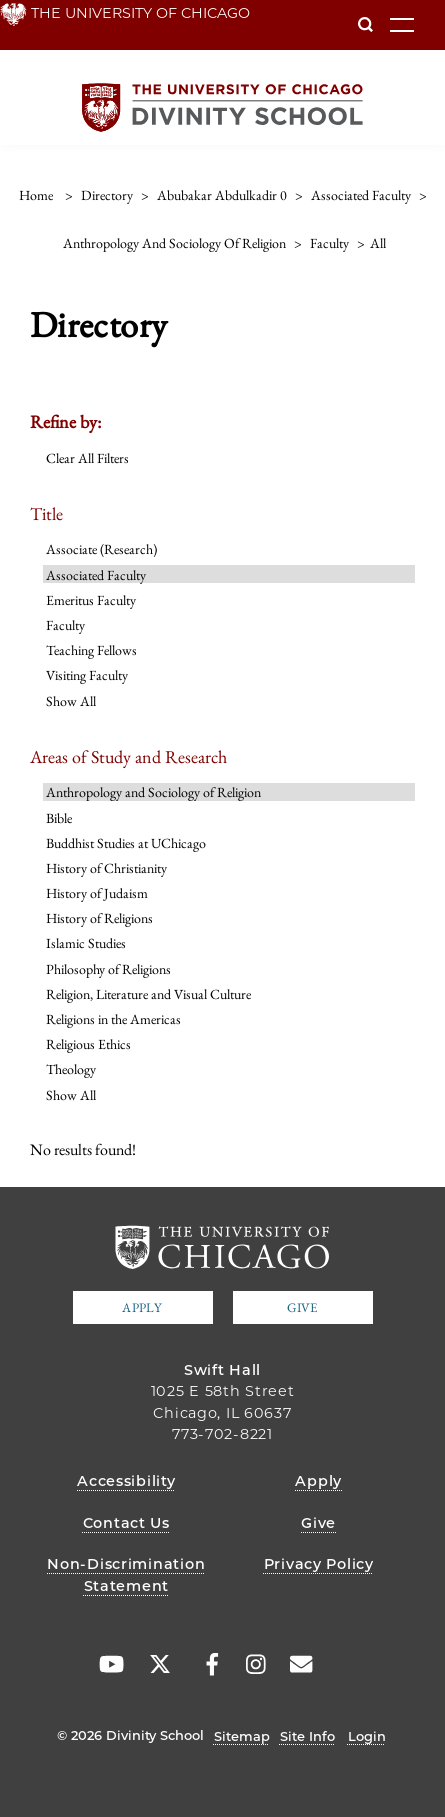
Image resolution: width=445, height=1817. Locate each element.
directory (107, 195)
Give (302, 1307)
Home (36, 195)
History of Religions (99, 918)
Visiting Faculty (87, 675)
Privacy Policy (319, 1564)
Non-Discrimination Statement (126, 1575)
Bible (59, 818)
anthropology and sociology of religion (174, 243)
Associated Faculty (96, 575)
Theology (71, 1069)
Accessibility (126, 1481)
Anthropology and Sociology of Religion (153, 792)
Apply (142, 1307)
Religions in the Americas (113, 1019)
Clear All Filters (87, 458)
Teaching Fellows (91, 650)
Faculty (65, 625)
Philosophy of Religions (108, 969)
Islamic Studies (86, 943)
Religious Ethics (88, 1044)
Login (367, 1736)
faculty (329, 243)
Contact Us (126, 1523)
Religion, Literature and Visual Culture (148, 994)
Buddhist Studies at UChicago (126, 843)
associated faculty (361, 195)
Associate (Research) (101, 549)
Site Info (307, 1736)
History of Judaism (97, 893)
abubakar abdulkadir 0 (222, 195)
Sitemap (242, 1736)
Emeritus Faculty (91, 600)
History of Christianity (106, 868)
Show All (71, 701)
